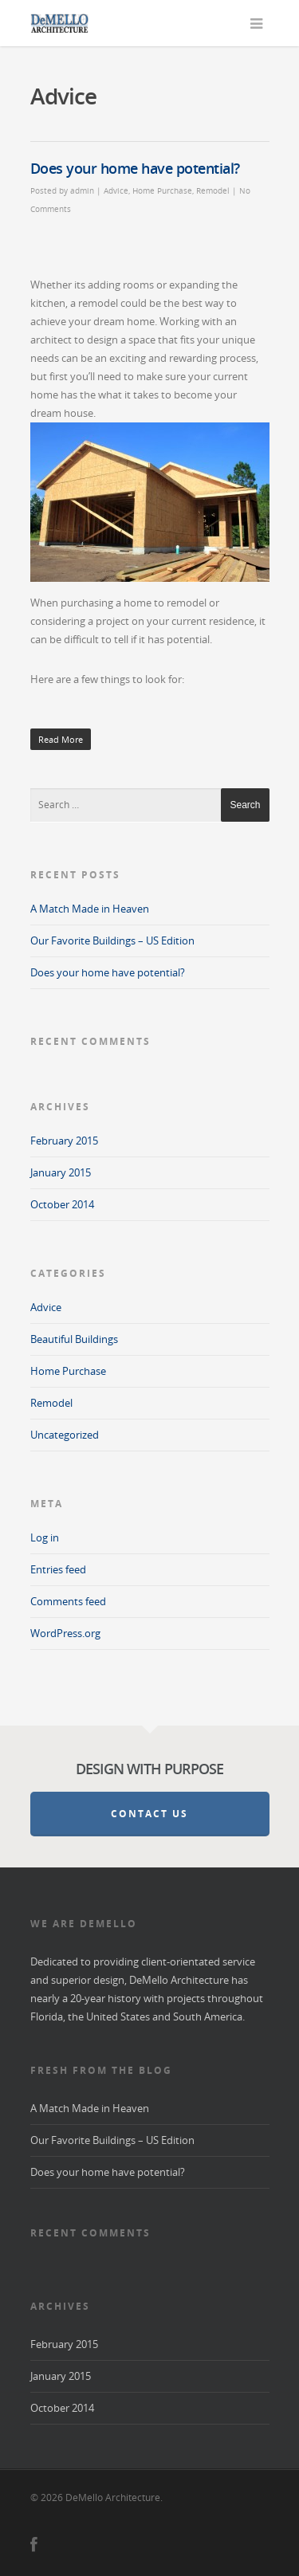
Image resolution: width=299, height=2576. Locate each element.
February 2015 (64, 1140)
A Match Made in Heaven (89, 908)
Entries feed (58, 1569)
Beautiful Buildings (74, 1339)
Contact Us (149, 1813)
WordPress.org (65, 1633)
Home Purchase (162, 190)
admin (82, 190)
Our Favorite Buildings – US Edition (112, 940)
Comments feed (68, 1601)
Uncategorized (64, 1434)
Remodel (213, 190)
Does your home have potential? (135, 168)
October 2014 (62, 1204)
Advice (116, 190)
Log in (44, 1537)
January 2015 (60, 1172)
